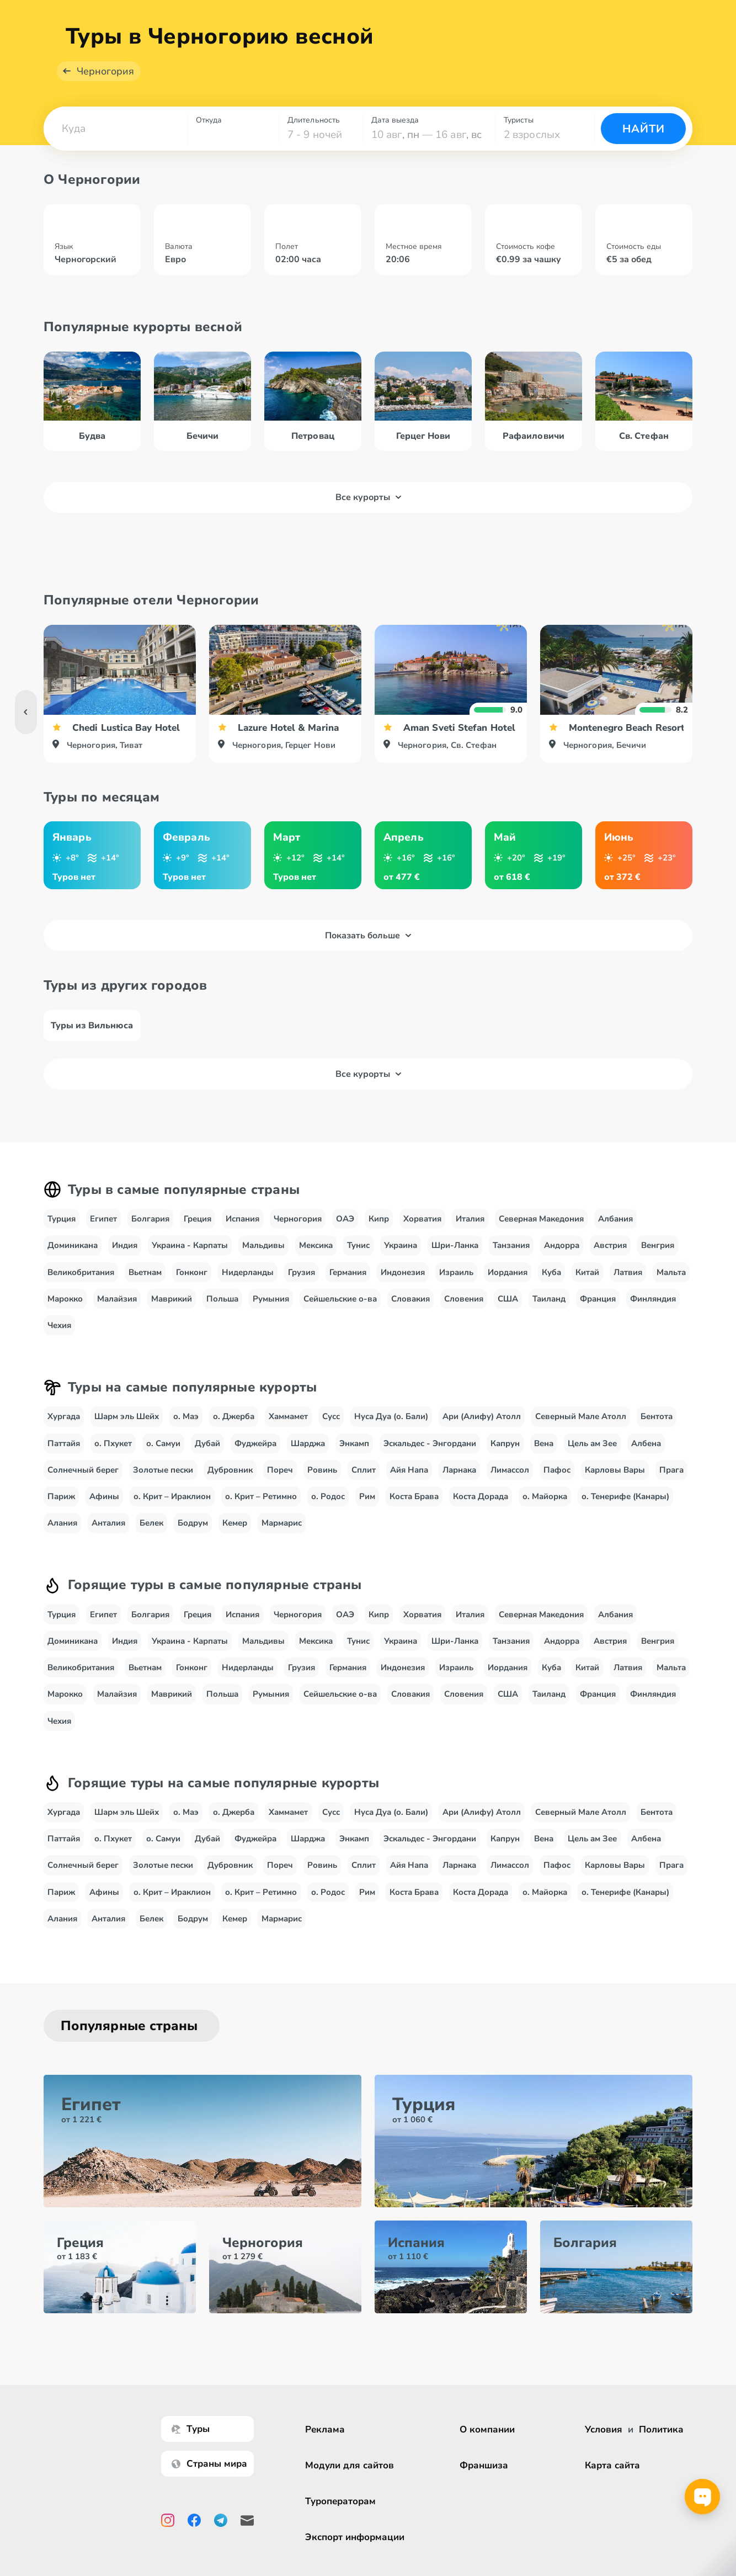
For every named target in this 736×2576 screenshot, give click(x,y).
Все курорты (368, 510)
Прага (671, 1482)
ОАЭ (345, 1231)
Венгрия (657, 1257)
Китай (587, 1284)
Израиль (456, 1284)
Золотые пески (163, 1482)
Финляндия (653, 1311)
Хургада (63, 1429)
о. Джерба (233, 1429)
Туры (191, 2429)
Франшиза (484, 2465)
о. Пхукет (113, 1455)
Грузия (301, 1284)
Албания (615, 1231)
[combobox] (115, 141)
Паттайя (63, 1455)
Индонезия (403, 1284)
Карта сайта (612, 2465)
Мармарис (282, 1535)
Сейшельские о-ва (340, 1311)
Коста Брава (414, 1509)
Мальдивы (263, 1257)
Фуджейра (255, 1455)
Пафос (556, 1482)
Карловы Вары (615, 1482)
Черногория (105, 84)
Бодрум (193, 1535)
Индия (124, 1257)
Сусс (331, 1429)
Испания (242, 1231)
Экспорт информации (354, 2537)
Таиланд (549, 1311)
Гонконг (191, 1284)
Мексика (316, 1257)
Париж (61, 1509)
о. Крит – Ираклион (172, 1509)
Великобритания (80, 1284)
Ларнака (459, 1482)
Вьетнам (145, 1284)
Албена (646, 1455)
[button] (115, 141)
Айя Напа (409, 1482)
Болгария (150, 1231)
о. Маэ (186, 1429)
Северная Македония (541, 1231)
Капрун (505, 1455)
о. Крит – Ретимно (261, 1509)
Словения (463, 1311)
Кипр (379, 1231)
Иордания (507, 1284)
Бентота (657, 1429)
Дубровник (230, 1482)
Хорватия (422, 1231)
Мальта (671, 1284)
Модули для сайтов (349, 2465)
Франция (598, 1311)
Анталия (108, 1535)
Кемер (234, 1535)
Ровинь (322, 1482)
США (508, 1311)
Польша (222, 1311)
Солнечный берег (83, 1482)
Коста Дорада (480, 1509)
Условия (603, 2429)
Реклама (325, 2429)
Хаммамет (288, 1429)
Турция (61, 1231)
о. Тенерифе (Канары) (625, 1509)
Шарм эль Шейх (126, 1429)
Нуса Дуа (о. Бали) (391, 1429)
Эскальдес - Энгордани (429, 1455)
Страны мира (209, 2463)
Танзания (511, 1257)
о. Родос (328, 1509)
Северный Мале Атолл (580, 1429)
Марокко (65, 1311)
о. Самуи (163, 1455)
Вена (543, 1455)
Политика (661, 2429)
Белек (151, 1535)
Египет (103, 1231)
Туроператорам (340, 2501)
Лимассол (509, 1482)
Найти (643, 141)
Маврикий (171, 1311)
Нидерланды (248, 1284)
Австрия (610, 1257)
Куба (551, 1284)
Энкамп (354, 1455)
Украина (400, 1257)
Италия (470, 1231)
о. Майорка (544, 1509)
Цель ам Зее (592, 1455)
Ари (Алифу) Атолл (481, 1429)
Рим (367, 1509)
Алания (62, 1535)
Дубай (207, 1455)
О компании (487, 2429)
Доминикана (72, 1257)
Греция (197, 1231)
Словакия (410, 1311)
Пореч (280, 1482)
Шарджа (308, 1455)
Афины (104, 1509)
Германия (347, 1284)
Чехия (59, 1337)
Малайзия (117, 1311)
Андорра (561, 1257)
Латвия (628, 1284)
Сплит (363, 1482)
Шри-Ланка (454, 1257)
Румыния (271, 1311)
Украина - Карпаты (190, 1257)
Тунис (358, 1257)
